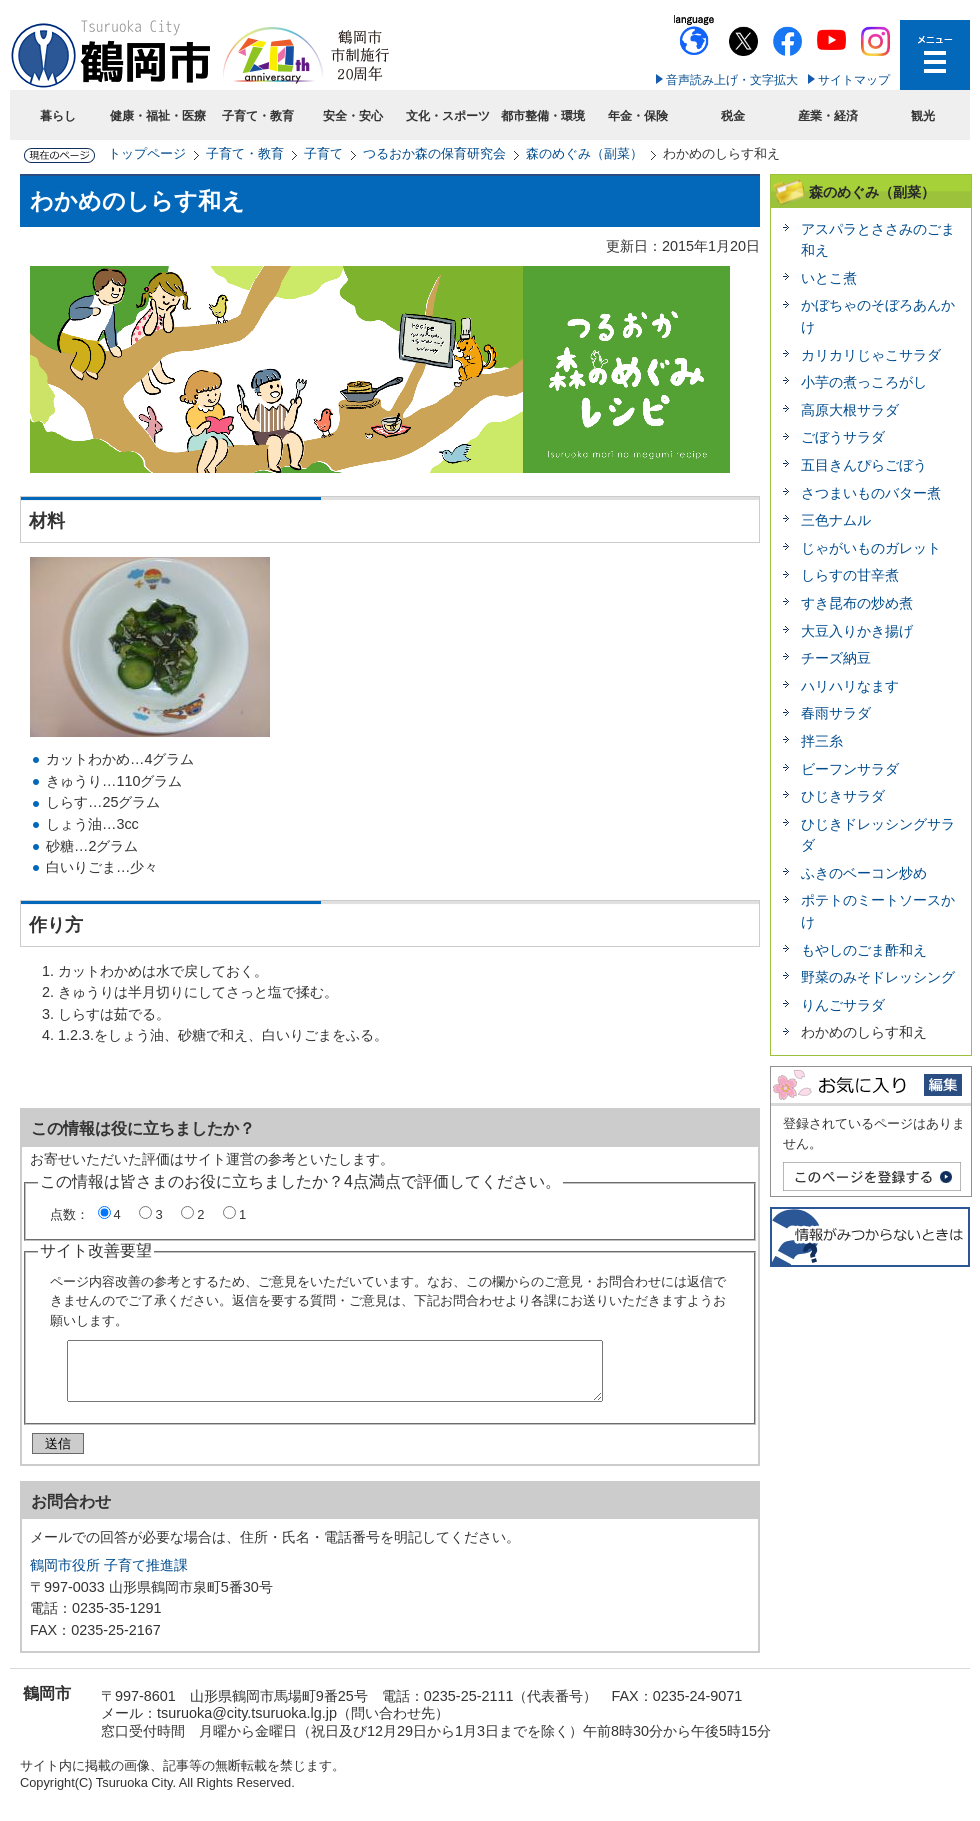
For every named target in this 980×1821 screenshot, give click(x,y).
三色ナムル (836, 520)
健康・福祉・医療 (158, 116)
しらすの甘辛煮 (850, 575)
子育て (323, 153)
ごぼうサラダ (843, 437)
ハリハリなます (850, 686)
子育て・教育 (258, 116)
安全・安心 (353, 116)
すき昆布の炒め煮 (857, 603)
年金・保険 (638, 116)
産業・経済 (828, 116)
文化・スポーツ (448, 116)
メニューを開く (935, 55)
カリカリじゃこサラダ (871, 355)
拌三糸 (822, 741)
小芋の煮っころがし (864, 382)
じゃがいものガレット (871, 548)
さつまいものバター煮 (871, 493)
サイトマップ (854, 80)
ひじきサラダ (843, 796)
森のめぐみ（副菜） (584, 153)
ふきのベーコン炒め (864, 873)
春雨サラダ (836, 713)
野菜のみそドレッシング (878, 977)
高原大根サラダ (850, 410)
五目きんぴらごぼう (864, 465)
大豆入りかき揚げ (857, 631)
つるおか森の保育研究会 (434, 153)
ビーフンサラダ (850, 769)
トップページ (147, 153)
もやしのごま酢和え (864, 950)
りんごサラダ (843, 1005)
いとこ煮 (829, 278)
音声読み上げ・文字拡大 (732, 80)
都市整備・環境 (543, 116)
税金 (733, 116)
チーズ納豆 (836, 658)
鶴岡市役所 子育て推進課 (109, 1573)
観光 (923, 116)
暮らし (58, 116)
